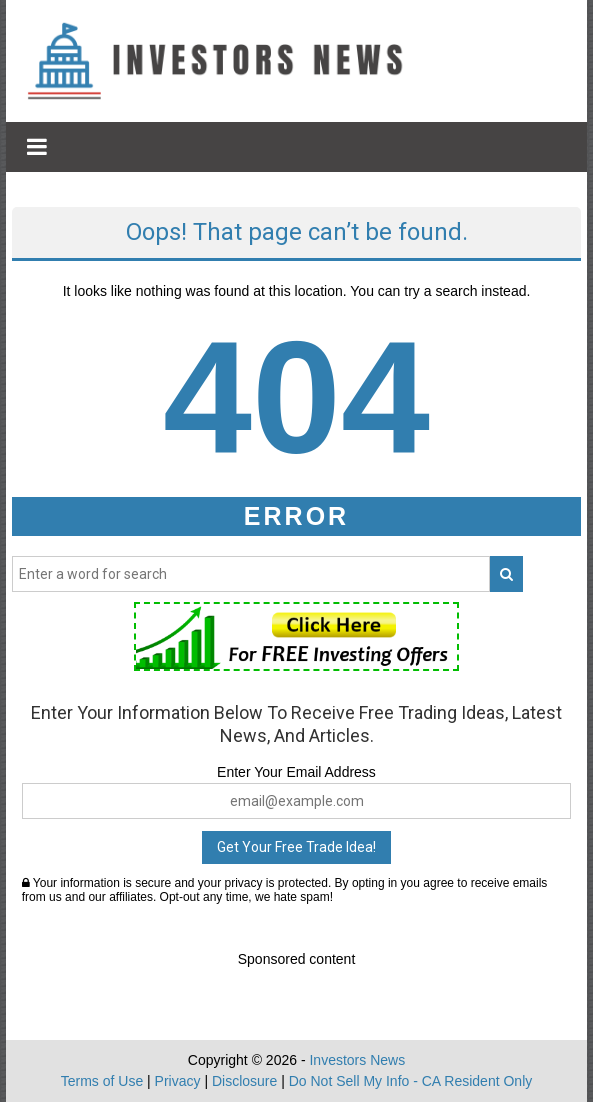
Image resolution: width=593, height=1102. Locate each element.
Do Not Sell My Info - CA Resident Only (411, 1081)
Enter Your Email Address (296, 772)
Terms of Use (102, 1081)
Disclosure (244, 1081)
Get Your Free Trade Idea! (296, 847)
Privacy (178, 1081)
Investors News (357, 1060)
